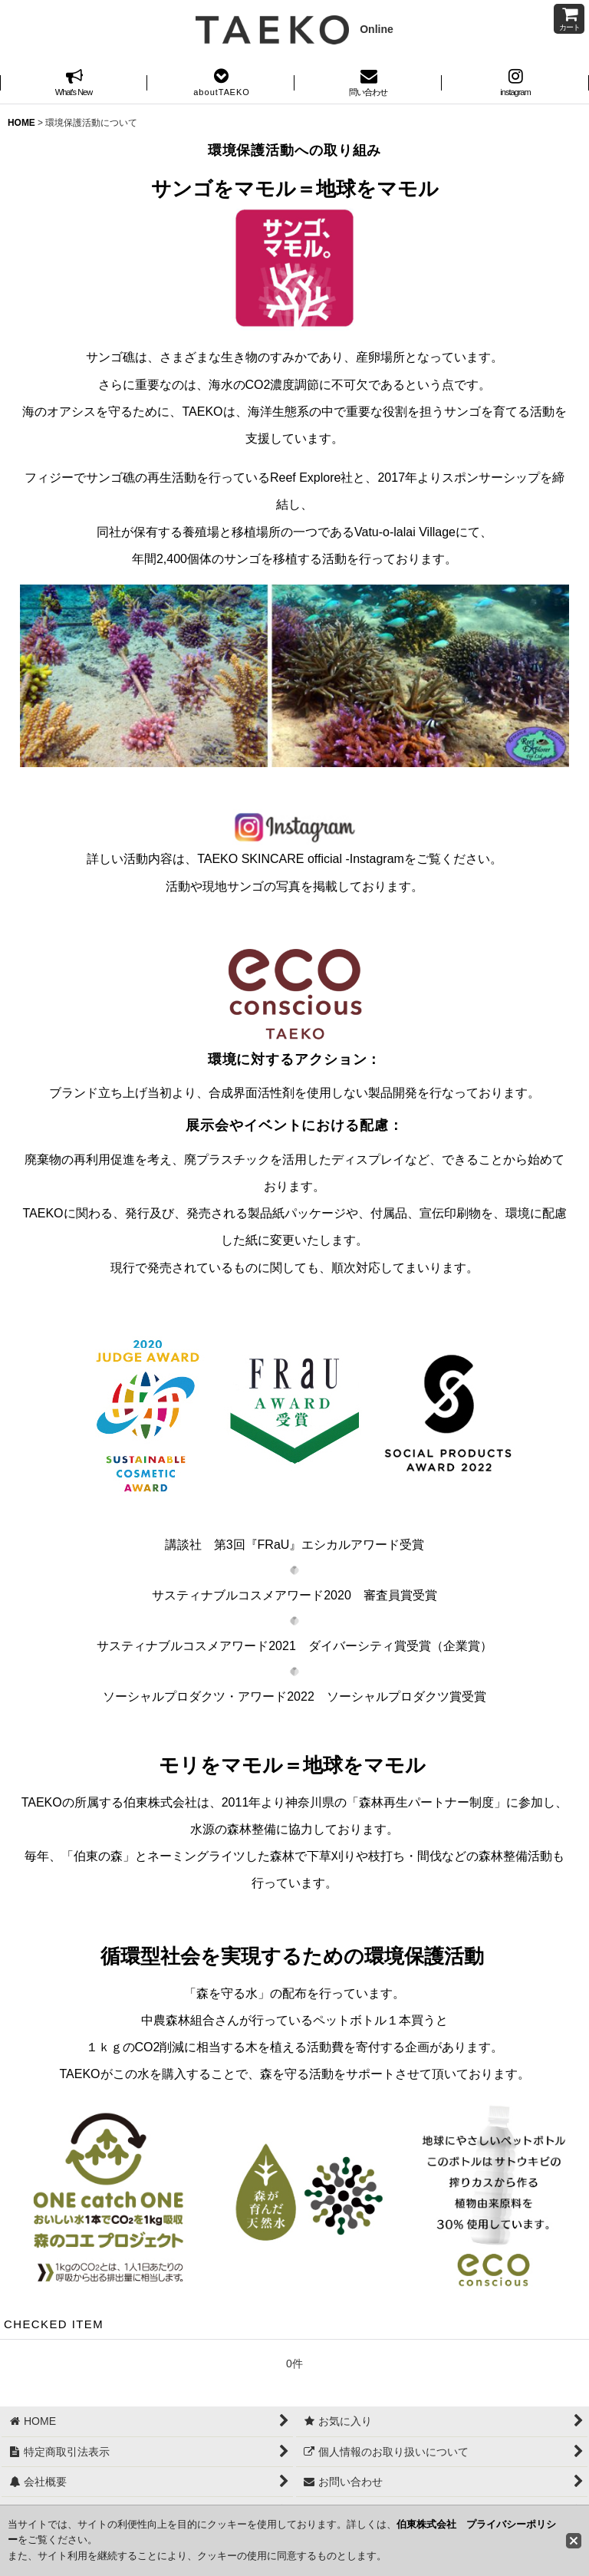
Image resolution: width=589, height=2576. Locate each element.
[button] (220, 84)
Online (294, 29)
